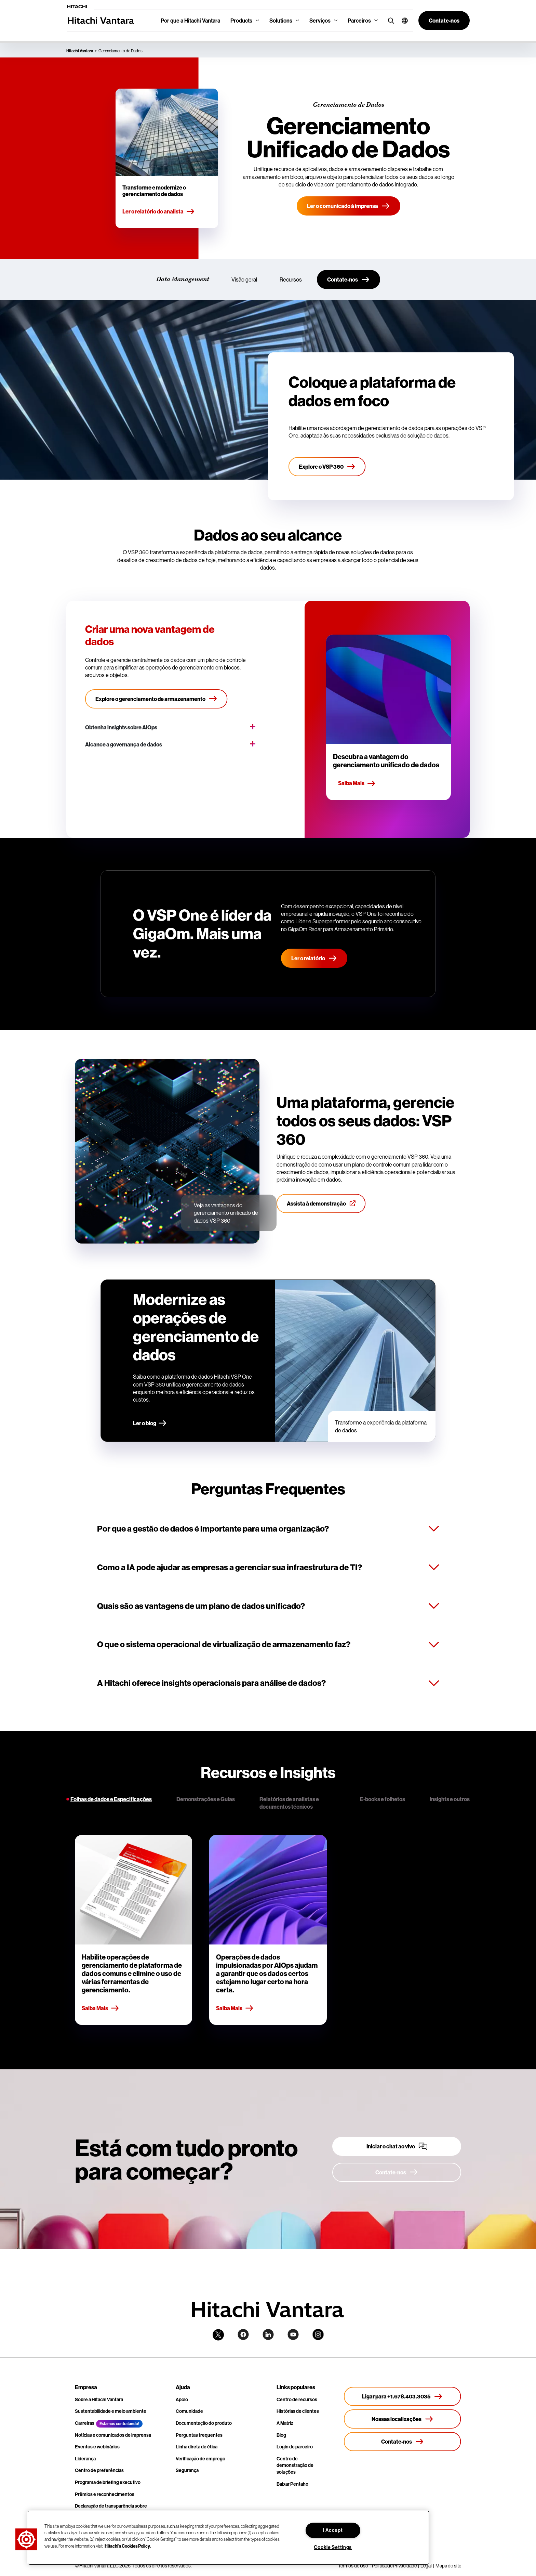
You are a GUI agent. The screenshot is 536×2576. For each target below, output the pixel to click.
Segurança (187, 2470)
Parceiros (359, 20)
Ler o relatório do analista (158, 212)
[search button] (389, 20)
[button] (402, 20)
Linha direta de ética (196, 2447)
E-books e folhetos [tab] (382, 1799)
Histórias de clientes (298, 2411)
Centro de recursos (297, 2399)
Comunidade (189, 2411)
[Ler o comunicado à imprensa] (348, 206)
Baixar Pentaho (292, 2484)
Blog (281, 2435)
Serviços (320, 20)
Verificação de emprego (200, 2459)
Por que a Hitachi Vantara (190, 20)
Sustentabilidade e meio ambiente (110, 2411)
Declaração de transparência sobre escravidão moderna (111, 2509)
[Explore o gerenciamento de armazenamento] (156, 698)
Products (241, 20)
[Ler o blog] (150, 1423)
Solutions (280, 20)
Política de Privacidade (394, 2566)
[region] (228, 2537)
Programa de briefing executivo (107, 2482)
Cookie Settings (333, 2547)
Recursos (291, 279)
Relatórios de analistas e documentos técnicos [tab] (289, 1803)
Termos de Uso (353, 2566)
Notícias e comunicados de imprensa (113, 2435)
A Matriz (285, 2423)
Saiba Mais (357, 783)
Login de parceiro (295, 2447)
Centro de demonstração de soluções (295, 2465)
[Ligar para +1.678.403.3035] (402, 2396)
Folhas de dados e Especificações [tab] (111, 1799)
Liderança (85, 2459)
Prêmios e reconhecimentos (104, 2494)
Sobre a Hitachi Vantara (99, 2399)
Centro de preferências (99, 2470)
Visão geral (244, 279)
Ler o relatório (314, 958)
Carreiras (84, 2423)
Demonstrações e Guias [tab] (205, 1799)
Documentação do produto (204, 2423)
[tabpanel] (268, 1929)
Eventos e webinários (97, 2447)
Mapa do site (448, 2566)
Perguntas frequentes (199, 2435)
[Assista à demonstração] (321, 1203)
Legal (426, 2566)
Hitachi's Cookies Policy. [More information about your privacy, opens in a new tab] (128, 2545)
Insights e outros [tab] (450, 1799)
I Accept (333, 2530)
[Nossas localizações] (402, 2419)
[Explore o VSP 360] (327, 466)
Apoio (182, 2399)
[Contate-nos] (348, 279)
